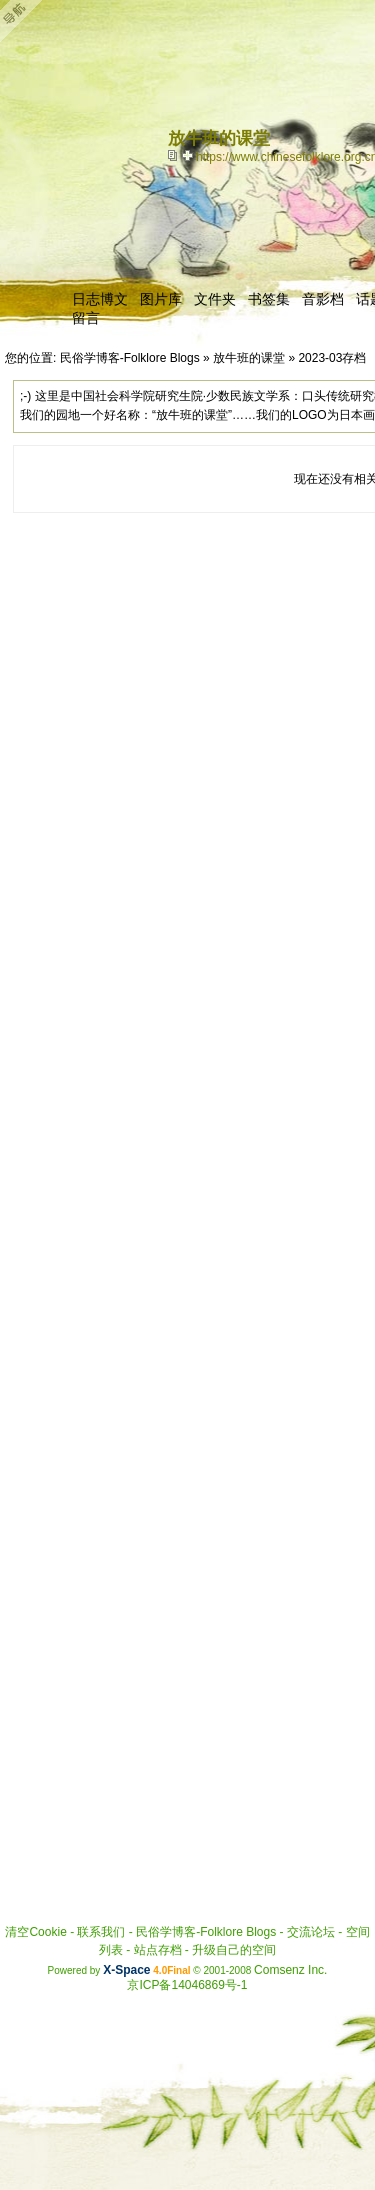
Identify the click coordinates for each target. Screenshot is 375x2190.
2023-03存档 (332, 358)
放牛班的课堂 (249, 358)
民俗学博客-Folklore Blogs (130, 358)
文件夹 (215, 299)
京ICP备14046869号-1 (187, 1985)
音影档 (323, 299)
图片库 (161, 299)
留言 (86, 318)
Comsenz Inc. (290, 1970)
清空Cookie (35, 1932)
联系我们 (101, 1932)
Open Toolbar (25, 21)
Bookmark (189, 155)
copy (175, 155)
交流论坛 (311, 1932)
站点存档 (158, 1950)
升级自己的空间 (234, 1950)
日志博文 (100, 299)
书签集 (269, 299)
